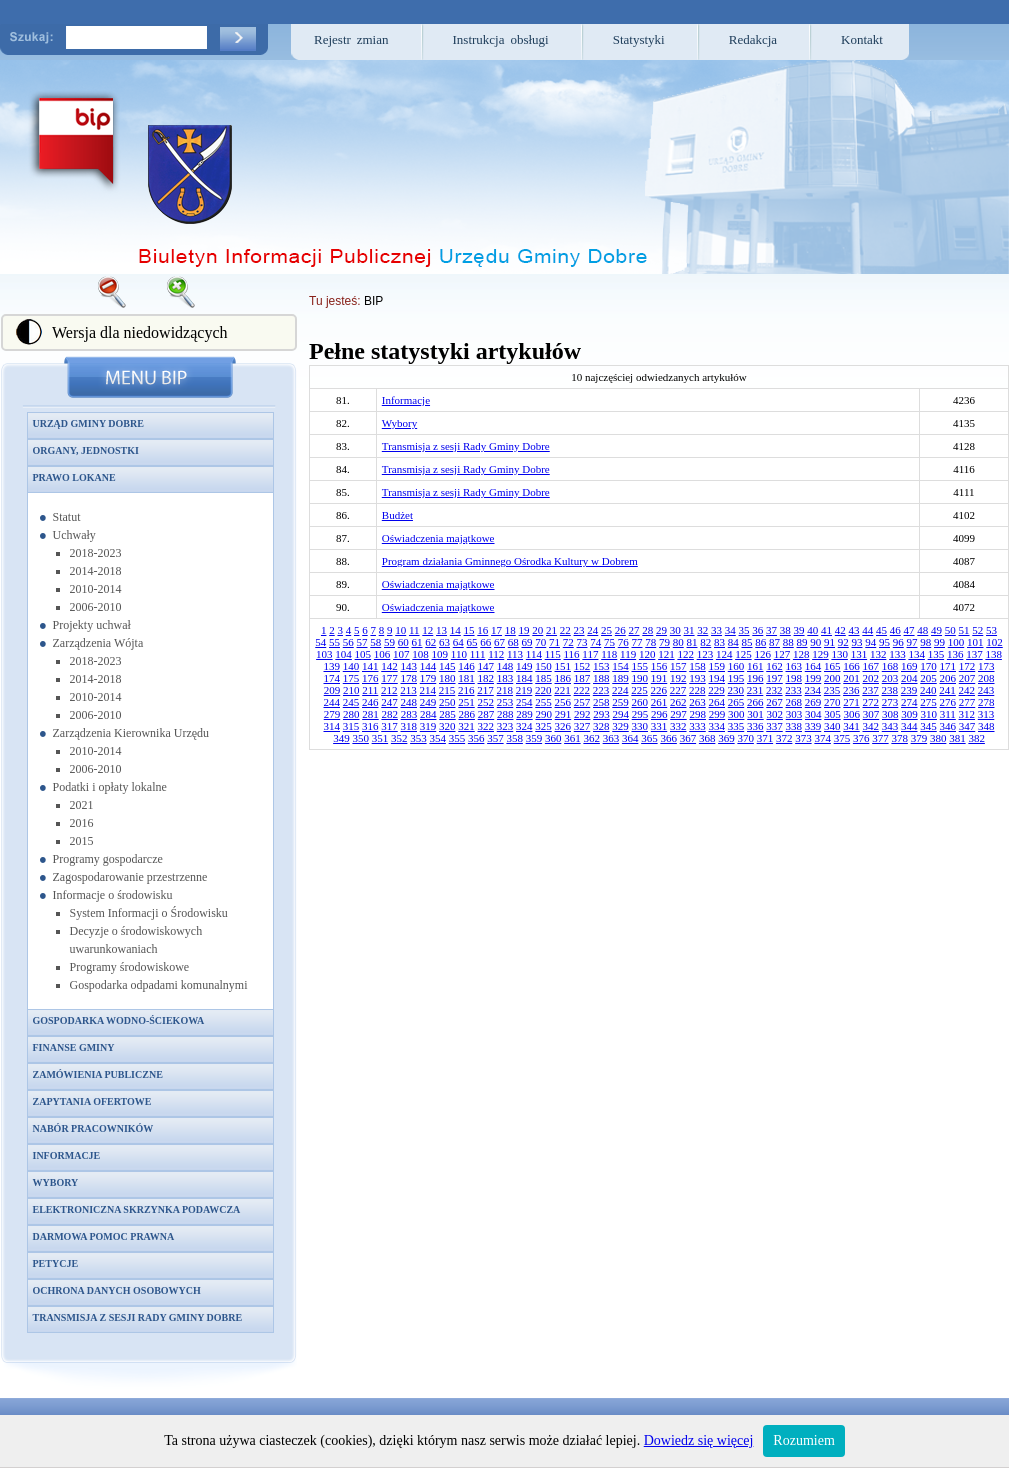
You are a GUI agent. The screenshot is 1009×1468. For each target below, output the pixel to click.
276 (948, 702)
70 (540, 642)
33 (716, 630)
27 (634, 630)
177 (389, 678)
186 (563, 678)
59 (389, 642)
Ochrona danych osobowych (117, 1290)
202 (871, 678)
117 (590, 654)
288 (505, 714)
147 (486, 666)
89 (802, 642)
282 (389, 714)
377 (880, 738)
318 (409, 726)
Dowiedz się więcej (699, 1440)
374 (822, 738)
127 (782, 654)
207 (967, 678)
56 (348, 642)
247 (389, 702)
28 (647, 630)
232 (774, 690)
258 (601, 702)
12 (427, 630)
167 (871, 666)
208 (986, 678)
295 (640, 714)
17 (496, 630)
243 (986, 690)
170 (928, 666)
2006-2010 (96, 607)
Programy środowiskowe (130, 967)
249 (428, 702)
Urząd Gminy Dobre (88, 423)
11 (414, 630)
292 (582, 714)
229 (716, 690)
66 (485, 642)
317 (389, 726)
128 (801, 654)
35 (744, 630)
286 (466, 714)
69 (527, 642)
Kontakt (862, 39)
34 (730, 630)
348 (986, 726)
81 (692, 642)
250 (447, 702)
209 (332, 690)
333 (697, 726)
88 (788, 642)
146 (466, 666)
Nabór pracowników (93, 1128)
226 (659, 690)
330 (640, 726)
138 (993, 654)
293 (601, 714)
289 (524, 714)
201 (851, 678)
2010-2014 (96, 589)
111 (478, 654)
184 (524, 678)
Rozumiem (803, 1440)
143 (409, 666)
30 (675, 630)
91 (829, 642)
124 (724, 654)
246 (370, 702)
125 (743, 654)
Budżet (397, 515)
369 (726, 738)
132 (878, 654)
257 (582, 702)
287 (486, 714)
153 (601, 666)
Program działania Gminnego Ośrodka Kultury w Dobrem (510, 561)
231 (755, 690)
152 (582, 666)
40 (812, 630)
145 (447, 666)
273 (890, 702)
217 (485, 690)
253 (505, 702)
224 (620, 690)
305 (832, 714)
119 (628, 654)
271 (851, 702)
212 (389, 690)
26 (620, 630)
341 (851, 726)
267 (774, 702)
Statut (67, 517)
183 (505, 678)
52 (977, 630)
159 (717, 666)
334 (717, 726)
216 (466, 690)
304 (813, 714)
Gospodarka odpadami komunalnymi (159, 985)
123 (705, 654)
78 (650, 642)
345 (928, 726)
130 (839, 654)
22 (565, 630)
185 (543, 678)
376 (861, 738)
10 (400, 630)
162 (774, 666)
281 (370, 714)
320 (447, 726)
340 (832, 726)
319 (428, 726)
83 (719, 642)
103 (324, 654)
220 (543, 690)
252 (486, 702)
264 (717, 702)
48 (922, 630)
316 (370, 726)
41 (826, 630)
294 (620, 714)
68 (513, 642)
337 (774, 726)
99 (939, 642)
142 (389, 666)
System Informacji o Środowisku (149, 913)
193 (697, 678)
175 (351, 678)
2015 (82, 841)
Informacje (67, 1155)
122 (685, 654)
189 (620, 678)
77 (637, 642)
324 (524, 726)
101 (975, 642)
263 (697, 702)
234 (813, 690)
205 (928, 678)
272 (871, 702)
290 (543, 714)
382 (976, 738)
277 (967, 702)
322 (486, 726)
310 (928, 714)
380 (938, 738)
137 (974, 654)
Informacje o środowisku (113, 895)
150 (543, 666)
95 (884, 642)
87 (774, 642)
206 (948, 678)
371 (765, 738)
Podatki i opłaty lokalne (110, 787)
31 (689, 630)
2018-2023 (96, 553)
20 (537, 630)
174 (332, 678)
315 (351, 726)
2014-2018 (96, 571)
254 (524, 702)
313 (986, 714)
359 (534, 738)
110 (459, 654)
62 (430, 642)
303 (794, 714)
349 (341, 738)
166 (851, 666)
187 (582, 678)
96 (898, 642)
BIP (373, 301)
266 (755, 702)
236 (851, 690)
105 (363, 654)
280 (351, 714)
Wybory (56, 1182)
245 (351, 702)
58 (375, 642)
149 (524, 666)
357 (495, 738)
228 (697, 690)
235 (832, 690)
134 (916, 654)
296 (659, 714)
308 (890, 714)
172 (967, 666)
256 (563, 702)
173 (986, 666)
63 (444, 642)
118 (609, 654)
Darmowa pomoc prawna (104, 1236)
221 (562, 690)
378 (899, 738)
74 (595, 642)
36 (757, 630)
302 (774, 714)
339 (813, 726)
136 (955, 654)
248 (409, 702)
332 (678, 726)
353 (418, 738)
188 (601, 678)
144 (428, 666)
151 (563, 666)
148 (505, 666)
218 (505, 690)
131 (859, 654)
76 (623, 642)
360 (553, 738)
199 (813, 678)
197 (774, 678)
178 (409, 678)
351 (380, 738)
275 (928, 702)
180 (447, 678)
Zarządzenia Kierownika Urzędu (131, 733)
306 (851, 714)
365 (649, 738)
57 (362, 642)
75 (609, 642)
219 (524, 690)
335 (736, 726)
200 (832, 678)
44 (867, 630)
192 (678, 678)
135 (936, 654)
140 (351, 666)
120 (647, 654)
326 (563, 726)
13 (441, 630)
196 (755, 678)
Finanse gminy (74, 1047)
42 (840, 630)
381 (957, 738)
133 (897, 654)
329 (620, 726)
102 (994, 642)
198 (794, 678)
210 (351, 690)
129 (820, 654)
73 (582, 642)
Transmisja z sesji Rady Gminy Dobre (138, 1317)
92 (843, 642)
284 (428, 714)
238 (890, 690)
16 (482, 630)
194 (717, 678)
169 (909, 666)
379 (919, 738)
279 (332, 714)
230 (736, 690)
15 (469, 630)
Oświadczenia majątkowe (438, 538)
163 (794, 666)
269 (813, 702)
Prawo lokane (74, 477)
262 (678, 702)
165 (832, 666)
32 (702, 630)
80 (678, 642)
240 (928, 690)
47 (909, 630)
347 (967, 726)
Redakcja (753, 39)
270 (832, 702)
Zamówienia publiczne (98, 1074)
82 (705, 642)
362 (591, 738)
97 (912, 642)
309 (909, 714)
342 (871, 726)
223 (601, 690)
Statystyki (639, 39)
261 (659, 702)
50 (950, 630)
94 (870, 642)
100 (956, 642)
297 (678, 714)
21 (551, 630)
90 (815, 642)
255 (543, 702)
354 (437, 738)
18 (510, 630)
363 (611, 738)
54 (320, 642)
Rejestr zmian (351, 39)
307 (871, 714)
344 (909, 726)
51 (964, 630)
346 (948, 726)
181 (466, 678)
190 (640, 678)
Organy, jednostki (86, 450)
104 (343, 654)
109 (440, 654)
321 (466, 726)
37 (771, 630)
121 (666, 654)
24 (592, 630)
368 (707, 738)
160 (736, 666)
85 (747, 642)
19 (524, 630)
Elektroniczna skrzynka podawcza (137, 1209)
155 (640, 666)
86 (760, 642)
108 (420, 654)
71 (554, 642)
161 (755, 666)
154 (620, 666)
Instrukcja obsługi (501, 39)
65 (472, 642)
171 (948, 666)
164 (813, 666)
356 (476, 738)
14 (455, 630)
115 (553, 654)
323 (505, 726)
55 (334, 642)
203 (890, 678)
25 (606, 630)
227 (678, 690)
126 (762, 654)
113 (515, 654)
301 (755, 714)
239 (909, 690)
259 (620, 702)
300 (736, 714)
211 (370, 690)
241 (947, 690)
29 (661, 630)
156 (659, 666)
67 (499, 642)
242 (967, 690)
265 (736, 702)
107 (401, 654)
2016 (82, 823)
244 (332, 702)
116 (572, 654)
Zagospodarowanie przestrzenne (130, 877)
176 (370, 678)
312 (967, 714)
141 (370, 666)
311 (948, 714)
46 (895, 630)
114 (534, 654)
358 (514, 738)
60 (403, 642)
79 (664, 642)
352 (399, 738)
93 (857, 642)
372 (784, 738)
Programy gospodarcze (108, 859)
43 (854, 630)
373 (803, 738)
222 (582, 690)
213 (408, 690)
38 (785, 630)
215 (447, 690)
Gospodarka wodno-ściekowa (119, 1020)
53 (991, 630)
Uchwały (74, 535)
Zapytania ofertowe (92, 1101)
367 (688, 738)
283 (409, 714)
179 (428, 678)
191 (659, 678)
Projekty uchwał (92, 625)
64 (458, 642)
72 (568, 642)
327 (582, 726)
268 (794, 702)
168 (890, 666)
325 (543, 726)
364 (630, 738)
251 (466, 702)
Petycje (56, 1263)
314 (332, 726)
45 (881, 630)
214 (428, 690)
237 (870, 690)
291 (563, 714)
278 (986, 702)
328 (601, 726)
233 (793, 690)
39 (799, 630)
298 (697, 714)
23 (579, 630)
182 (486, 678)
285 (447, 714)
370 (745, 738)
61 (417, 642)
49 (936, 630)
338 (794, 726)
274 (909, 702)
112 (496, 654)
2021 (82, 805)
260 (640, 702)
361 (572, 738)
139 (332, 666)
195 (736, 678)
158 (697, 666)
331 (659, 726)
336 (755, 726)
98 (925, 642)
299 (717, 714)
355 (457, 738)
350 (360, 738)
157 (678, 666)
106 (382, 654)
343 (890, 726)
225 (639, 690)
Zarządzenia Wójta (98, 643)
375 (842, 738)
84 (733, 642)
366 (668, 738)
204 (909, 678)
